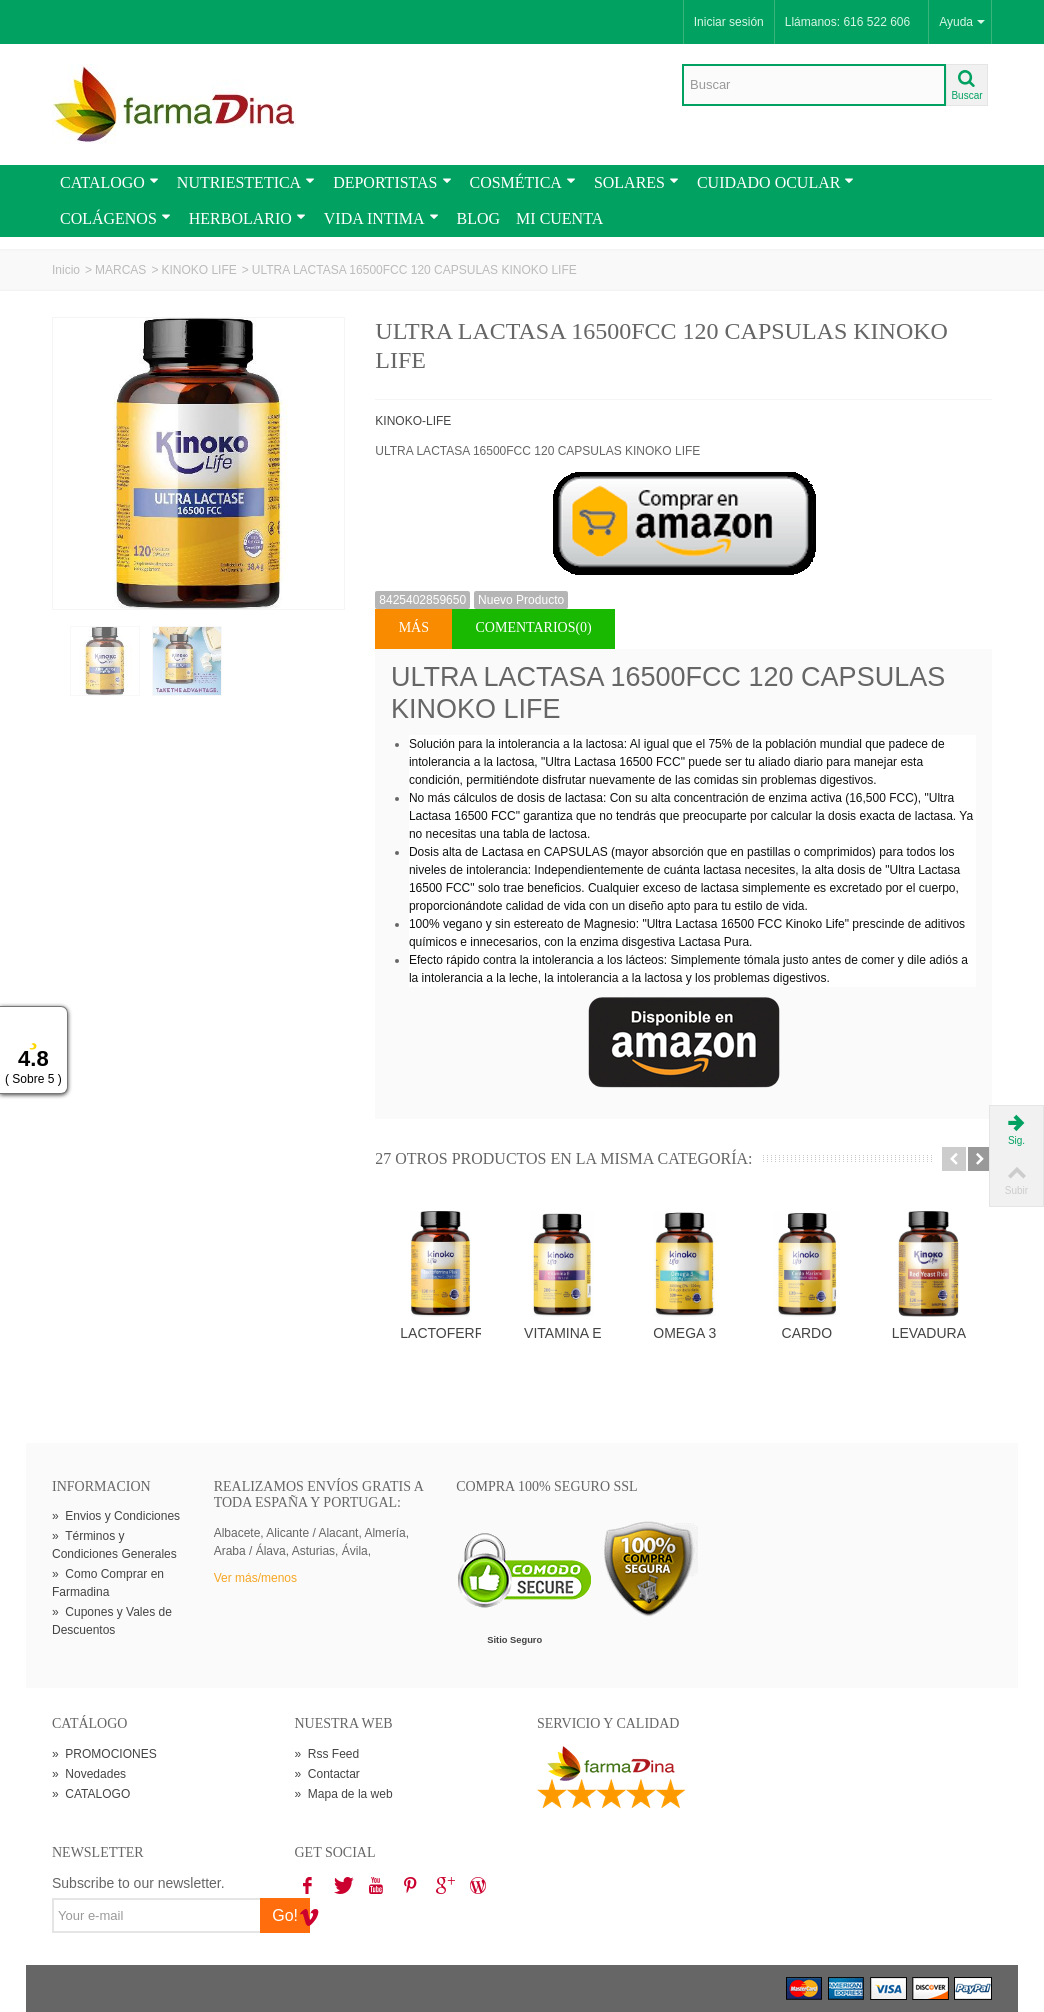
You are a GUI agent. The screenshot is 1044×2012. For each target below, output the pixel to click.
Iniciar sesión (729, 22)
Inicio (66, 270)
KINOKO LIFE (198, 270)
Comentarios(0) (534, 627)
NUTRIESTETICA (246, 182)
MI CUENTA (559, 218)
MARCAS (120, 270)
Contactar (327, 1774)
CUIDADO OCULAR (775, 182)
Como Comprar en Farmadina (108, 1583)
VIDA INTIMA (381, 218)
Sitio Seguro (514, 1640)
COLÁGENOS (115, 218)
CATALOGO (109, 182)
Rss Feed (327, 1754)
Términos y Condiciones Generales (114, 1545)
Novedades (89, 1774)
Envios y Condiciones (116, 1516)
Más (414, 627)
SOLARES (636, 182)
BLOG (479, 218)
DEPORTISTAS (392, 182)
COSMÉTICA (523, 182)
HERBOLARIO (247, 218)
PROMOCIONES (104, 1754)
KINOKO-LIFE (413, 421)
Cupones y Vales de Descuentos (112, 1621)
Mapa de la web (344, 1794)
